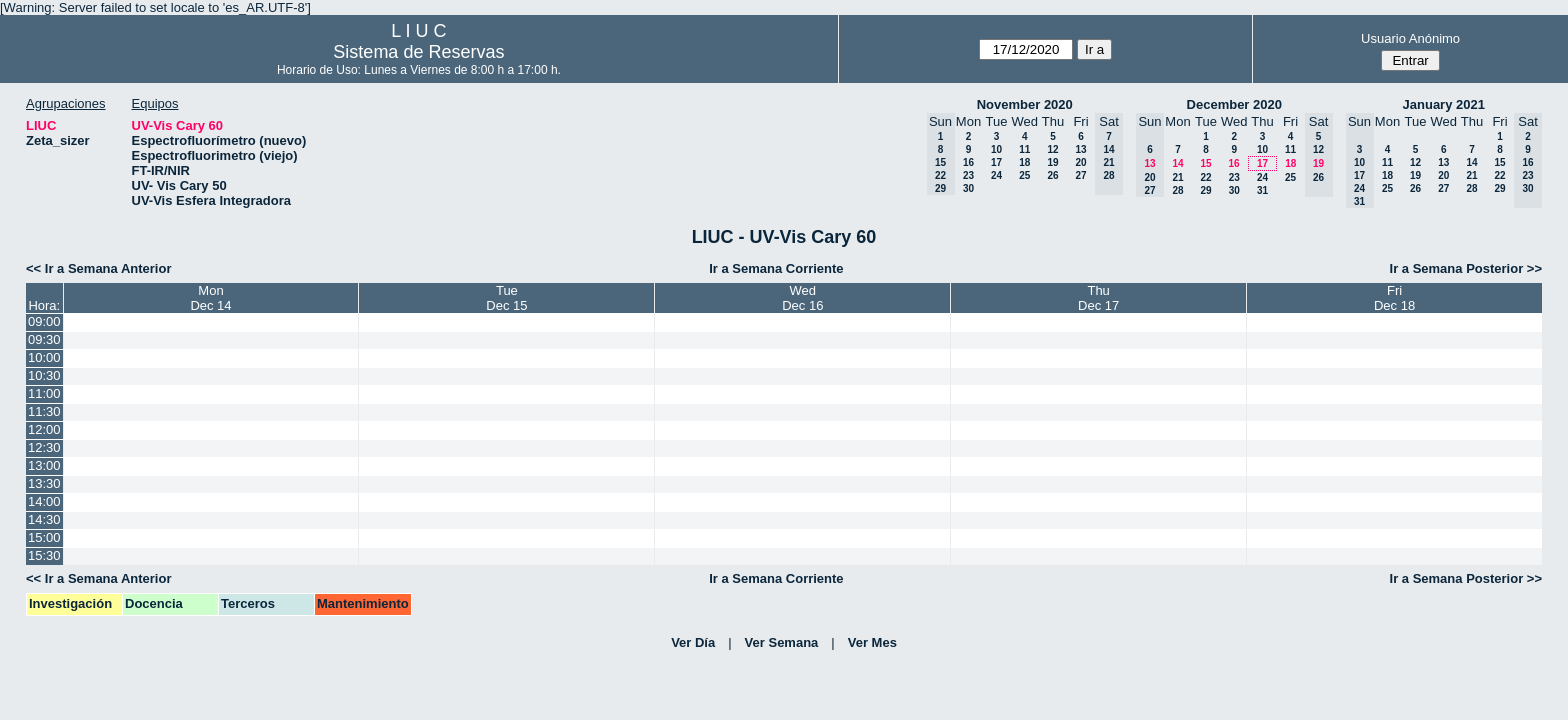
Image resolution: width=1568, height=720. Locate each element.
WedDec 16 (802, 298)
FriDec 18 (1394, 298)
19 (1052, 162)
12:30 (44, 447)
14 (1177, 163)
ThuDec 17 (1098, 298)
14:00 (44, 501)
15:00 (44, 537)
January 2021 (1444, 104)
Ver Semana (782, 642)
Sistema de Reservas (418, 52)
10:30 (44, 375)
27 (1080, 175)
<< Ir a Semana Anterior (98, 268)
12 (1052, 149)
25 (1024, 175)
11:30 (44, 411)
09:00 (44, 321)
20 (1080, 162)
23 (968, 175)
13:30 (44, 483)
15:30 (44, 555)
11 (1024, 149)
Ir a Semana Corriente (776, 268)
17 (996, 162)
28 (1177, 190)
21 (1177, 177)
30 (968, 188)
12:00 (44, 429)
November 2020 (1025, 104)
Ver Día (693, 642)
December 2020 (1234, 104)
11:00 (44, 393)
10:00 (44, 357)
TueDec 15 (506, 298)
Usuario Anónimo (1410, 38)
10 (996, 149)
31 (1262, 190)
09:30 (44, 339)
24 (996, 175)
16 (968, 162)
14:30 (44, 519)
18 (1024, 162)
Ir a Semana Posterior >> (1466, 268)
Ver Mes (872, 642)
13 (1080, 149)
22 (1205, 177)
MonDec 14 (210, 298)
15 (1205, 163)
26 (1052, 175)
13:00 (44, 465)
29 (1205, 190)
